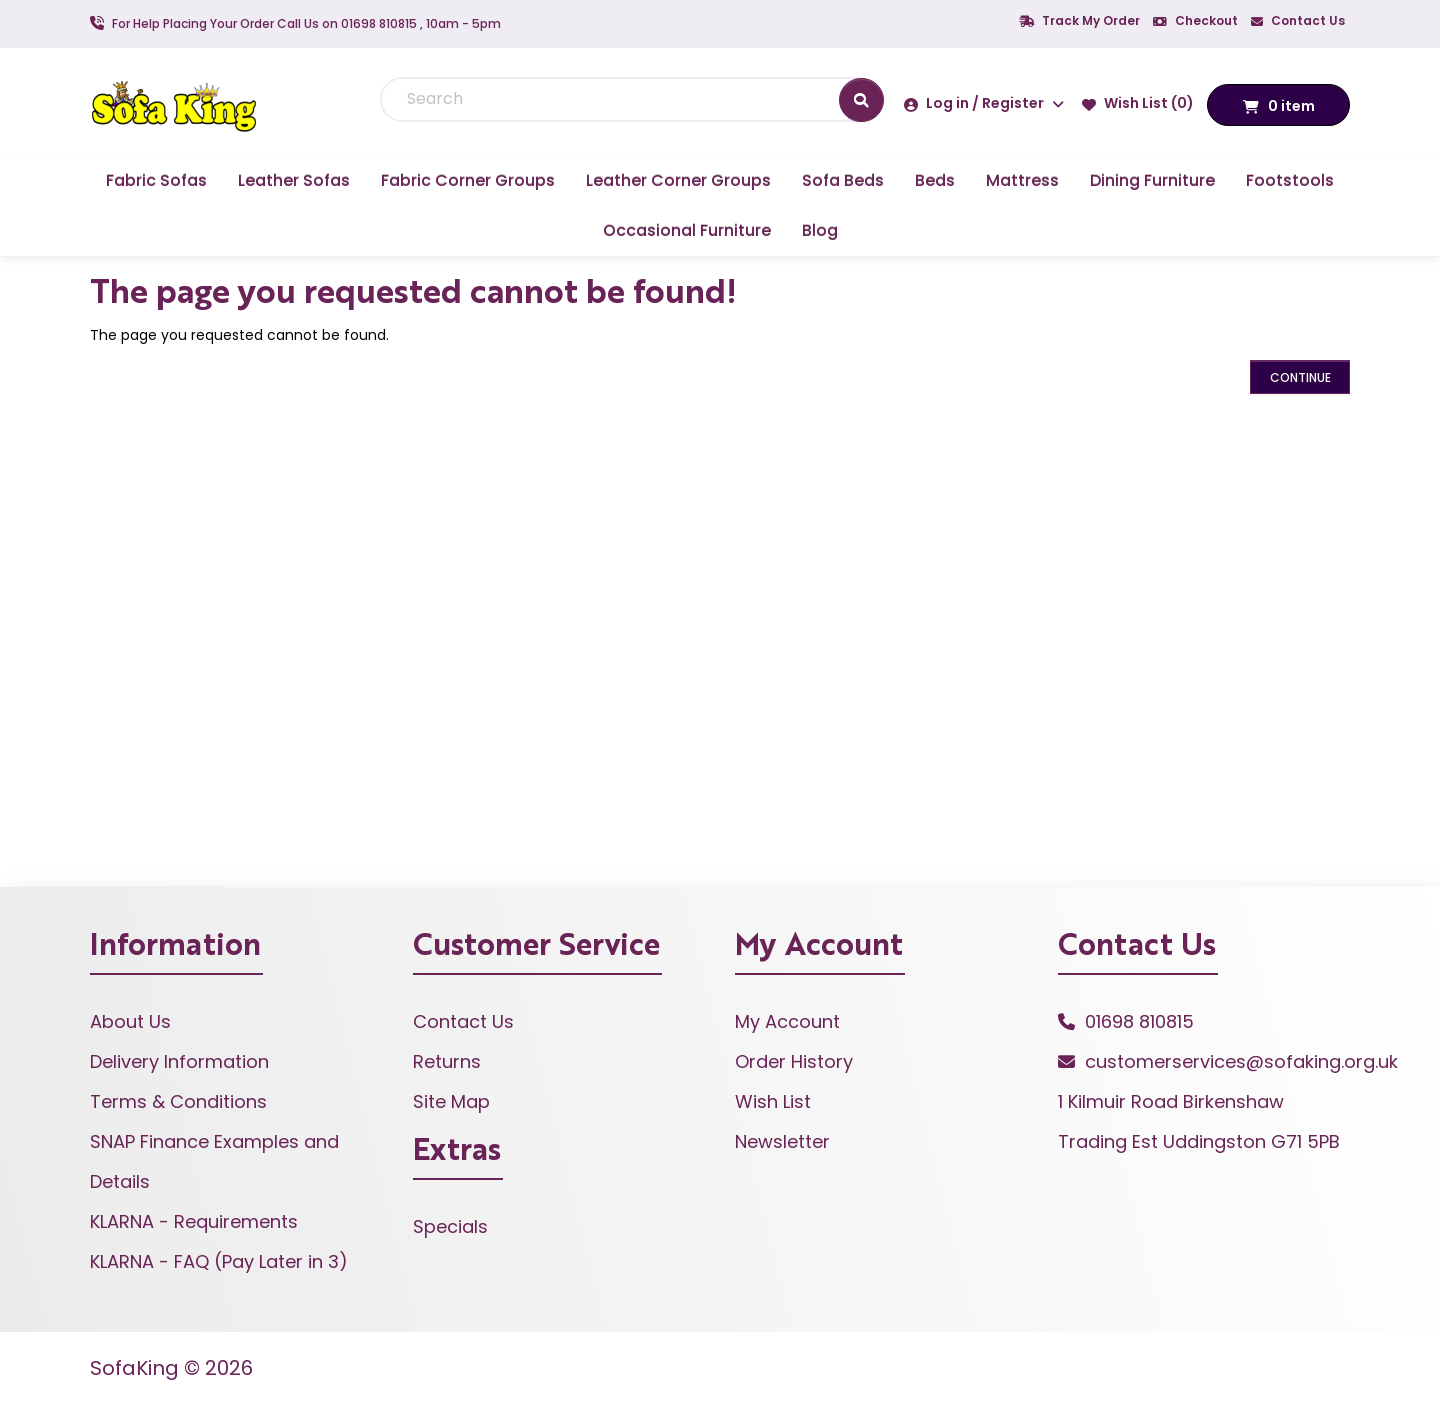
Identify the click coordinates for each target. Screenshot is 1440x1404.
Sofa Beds (843, 180)
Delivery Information (179, 1061)
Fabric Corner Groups (468, 180)
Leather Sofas (294, 180)
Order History (794, 1061)
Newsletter (782, 1141)
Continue (1300, 377)
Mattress (1022, 180)
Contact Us (1298, 20)
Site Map (451, 1101)
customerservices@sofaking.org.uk (1241, 1061)
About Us (130, 1021)
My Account (787, 1021)
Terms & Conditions (178, 1101)
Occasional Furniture (687, 230)
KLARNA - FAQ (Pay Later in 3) (219, 1261)
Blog (820, 230)
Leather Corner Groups (678, 180)
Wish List (773, 1101)
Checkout (1195, 20)
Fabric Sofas (156, 180)
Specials (450, 1226)
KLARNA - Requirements (194, 1221)
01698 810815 (1139, 1021)
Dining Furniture (1152, 180)
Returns (447, 1061)
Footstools (1290, 180)
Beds (935, 180)
